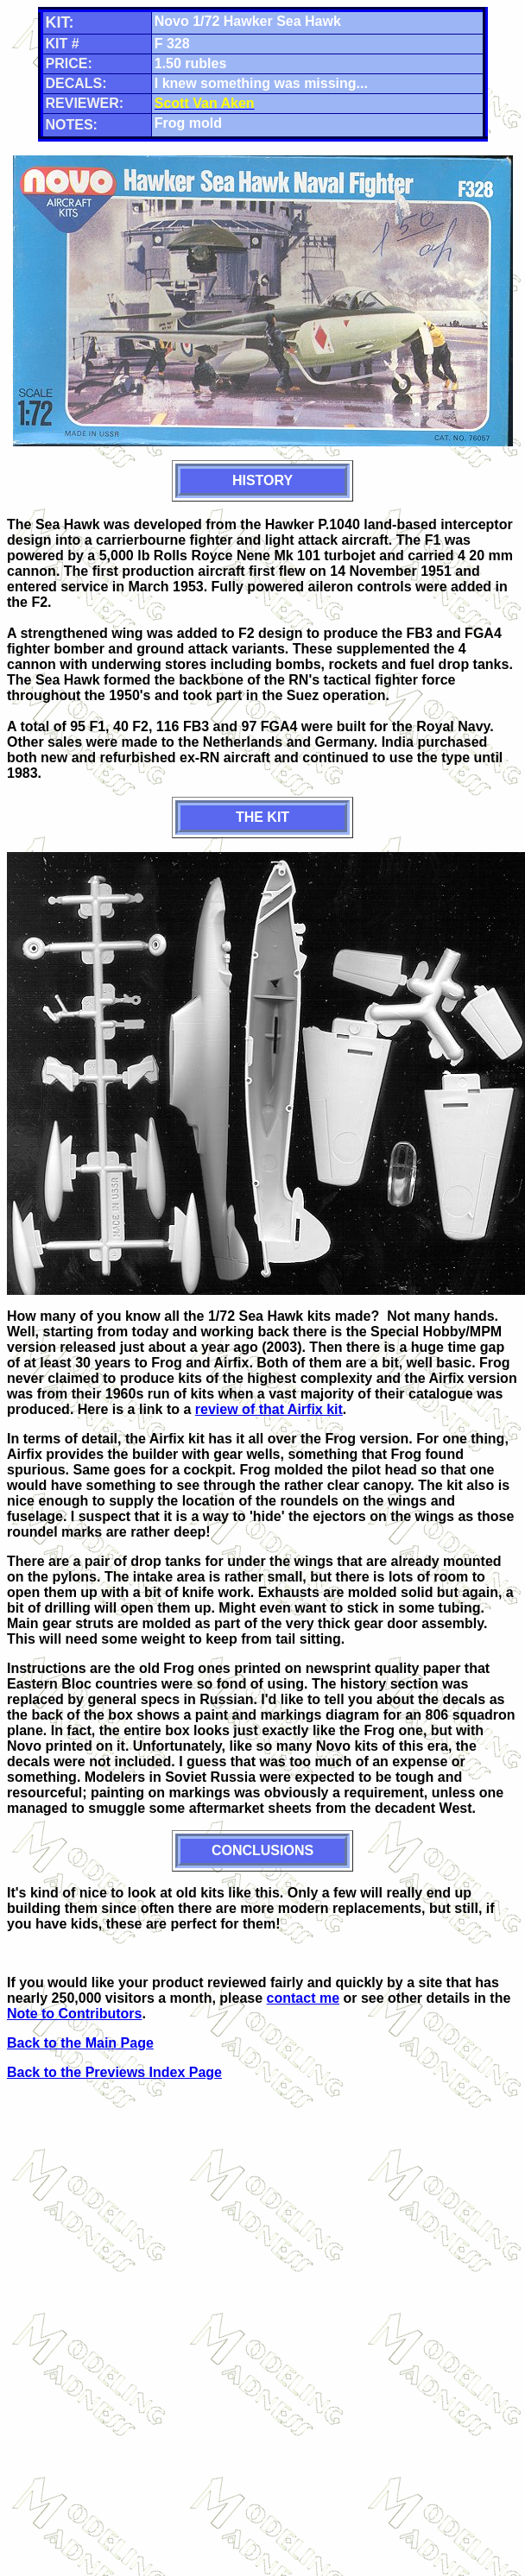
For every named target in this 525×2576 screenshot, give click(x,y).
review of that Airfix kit (269, 1409)
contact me (303, 1998)
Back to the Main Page (80, 2043)
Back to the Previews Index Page (114, 2072)
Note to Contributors (74, 2013)
